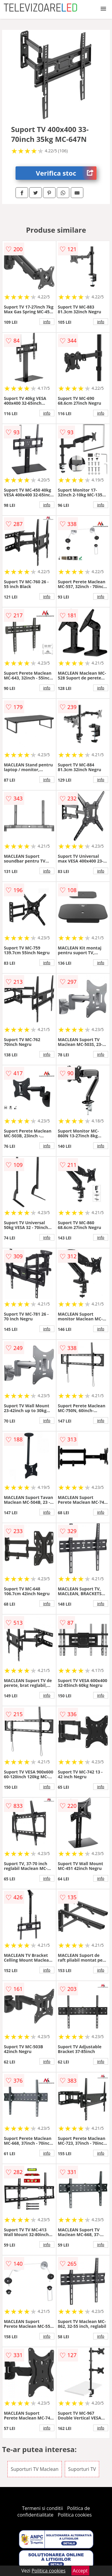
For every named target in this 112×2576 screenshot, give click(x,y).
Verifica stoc (66, 173)
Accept (80, 2570)
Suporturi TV (82, 2469)
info (46, 321)
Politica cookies (75, 2514)
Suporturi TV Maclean (35, 2469)
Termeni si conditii (42, 2508)
